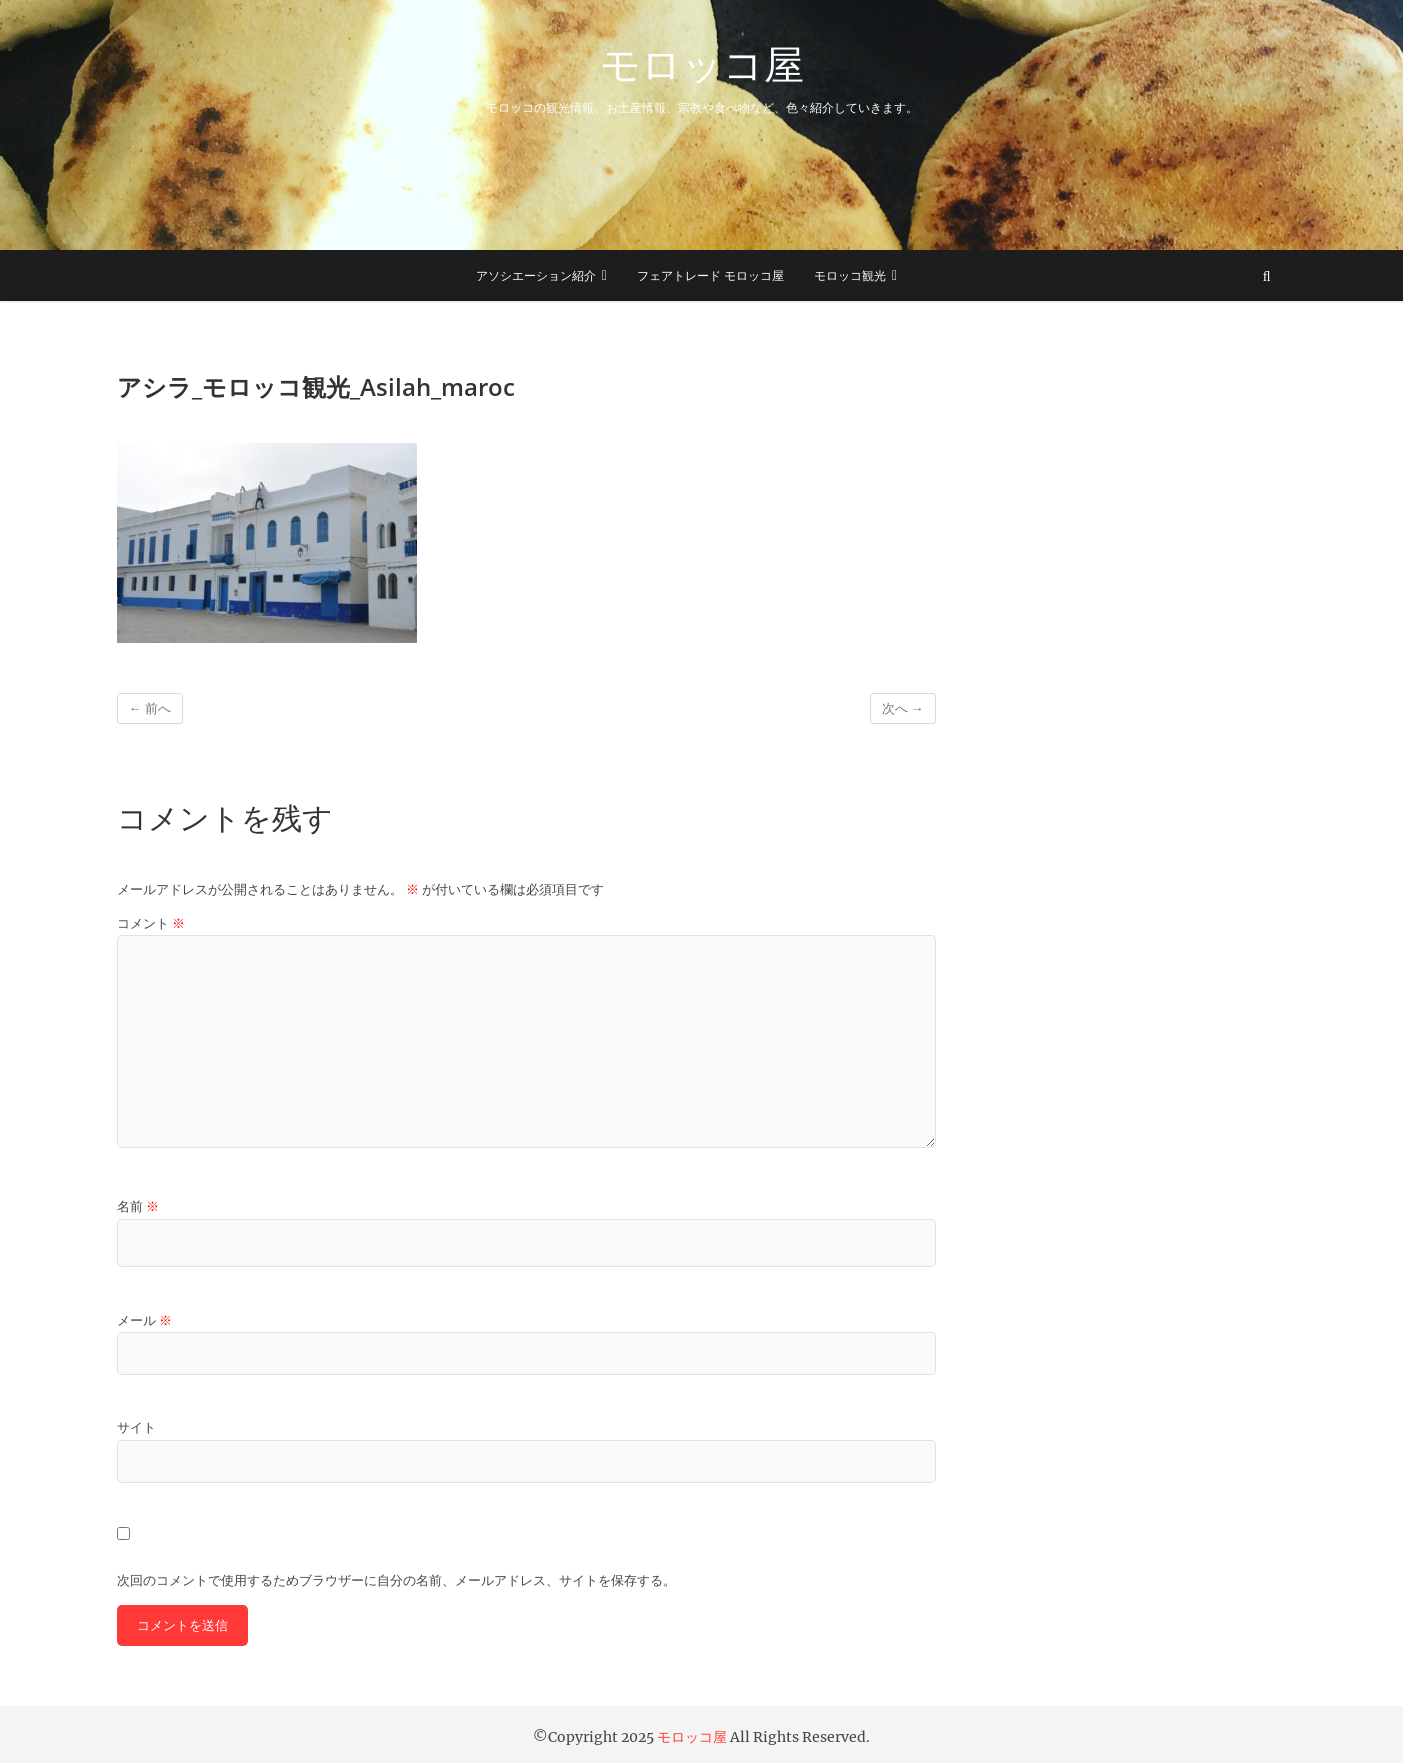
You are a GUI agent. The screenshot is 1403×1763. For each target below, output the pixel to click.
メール (144, 1320)
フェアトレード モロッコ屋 (710, 275)
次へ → (903, 708)
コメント (151, 923)
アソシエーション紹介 (536, 275)
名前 (138, 1206)
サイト (136, 1427)
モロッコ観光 (850, 275)
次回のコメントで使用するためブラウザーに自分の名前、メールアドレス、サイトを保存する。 (396, 1580)
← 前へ (150, 708)
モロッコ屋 (702, 64)
